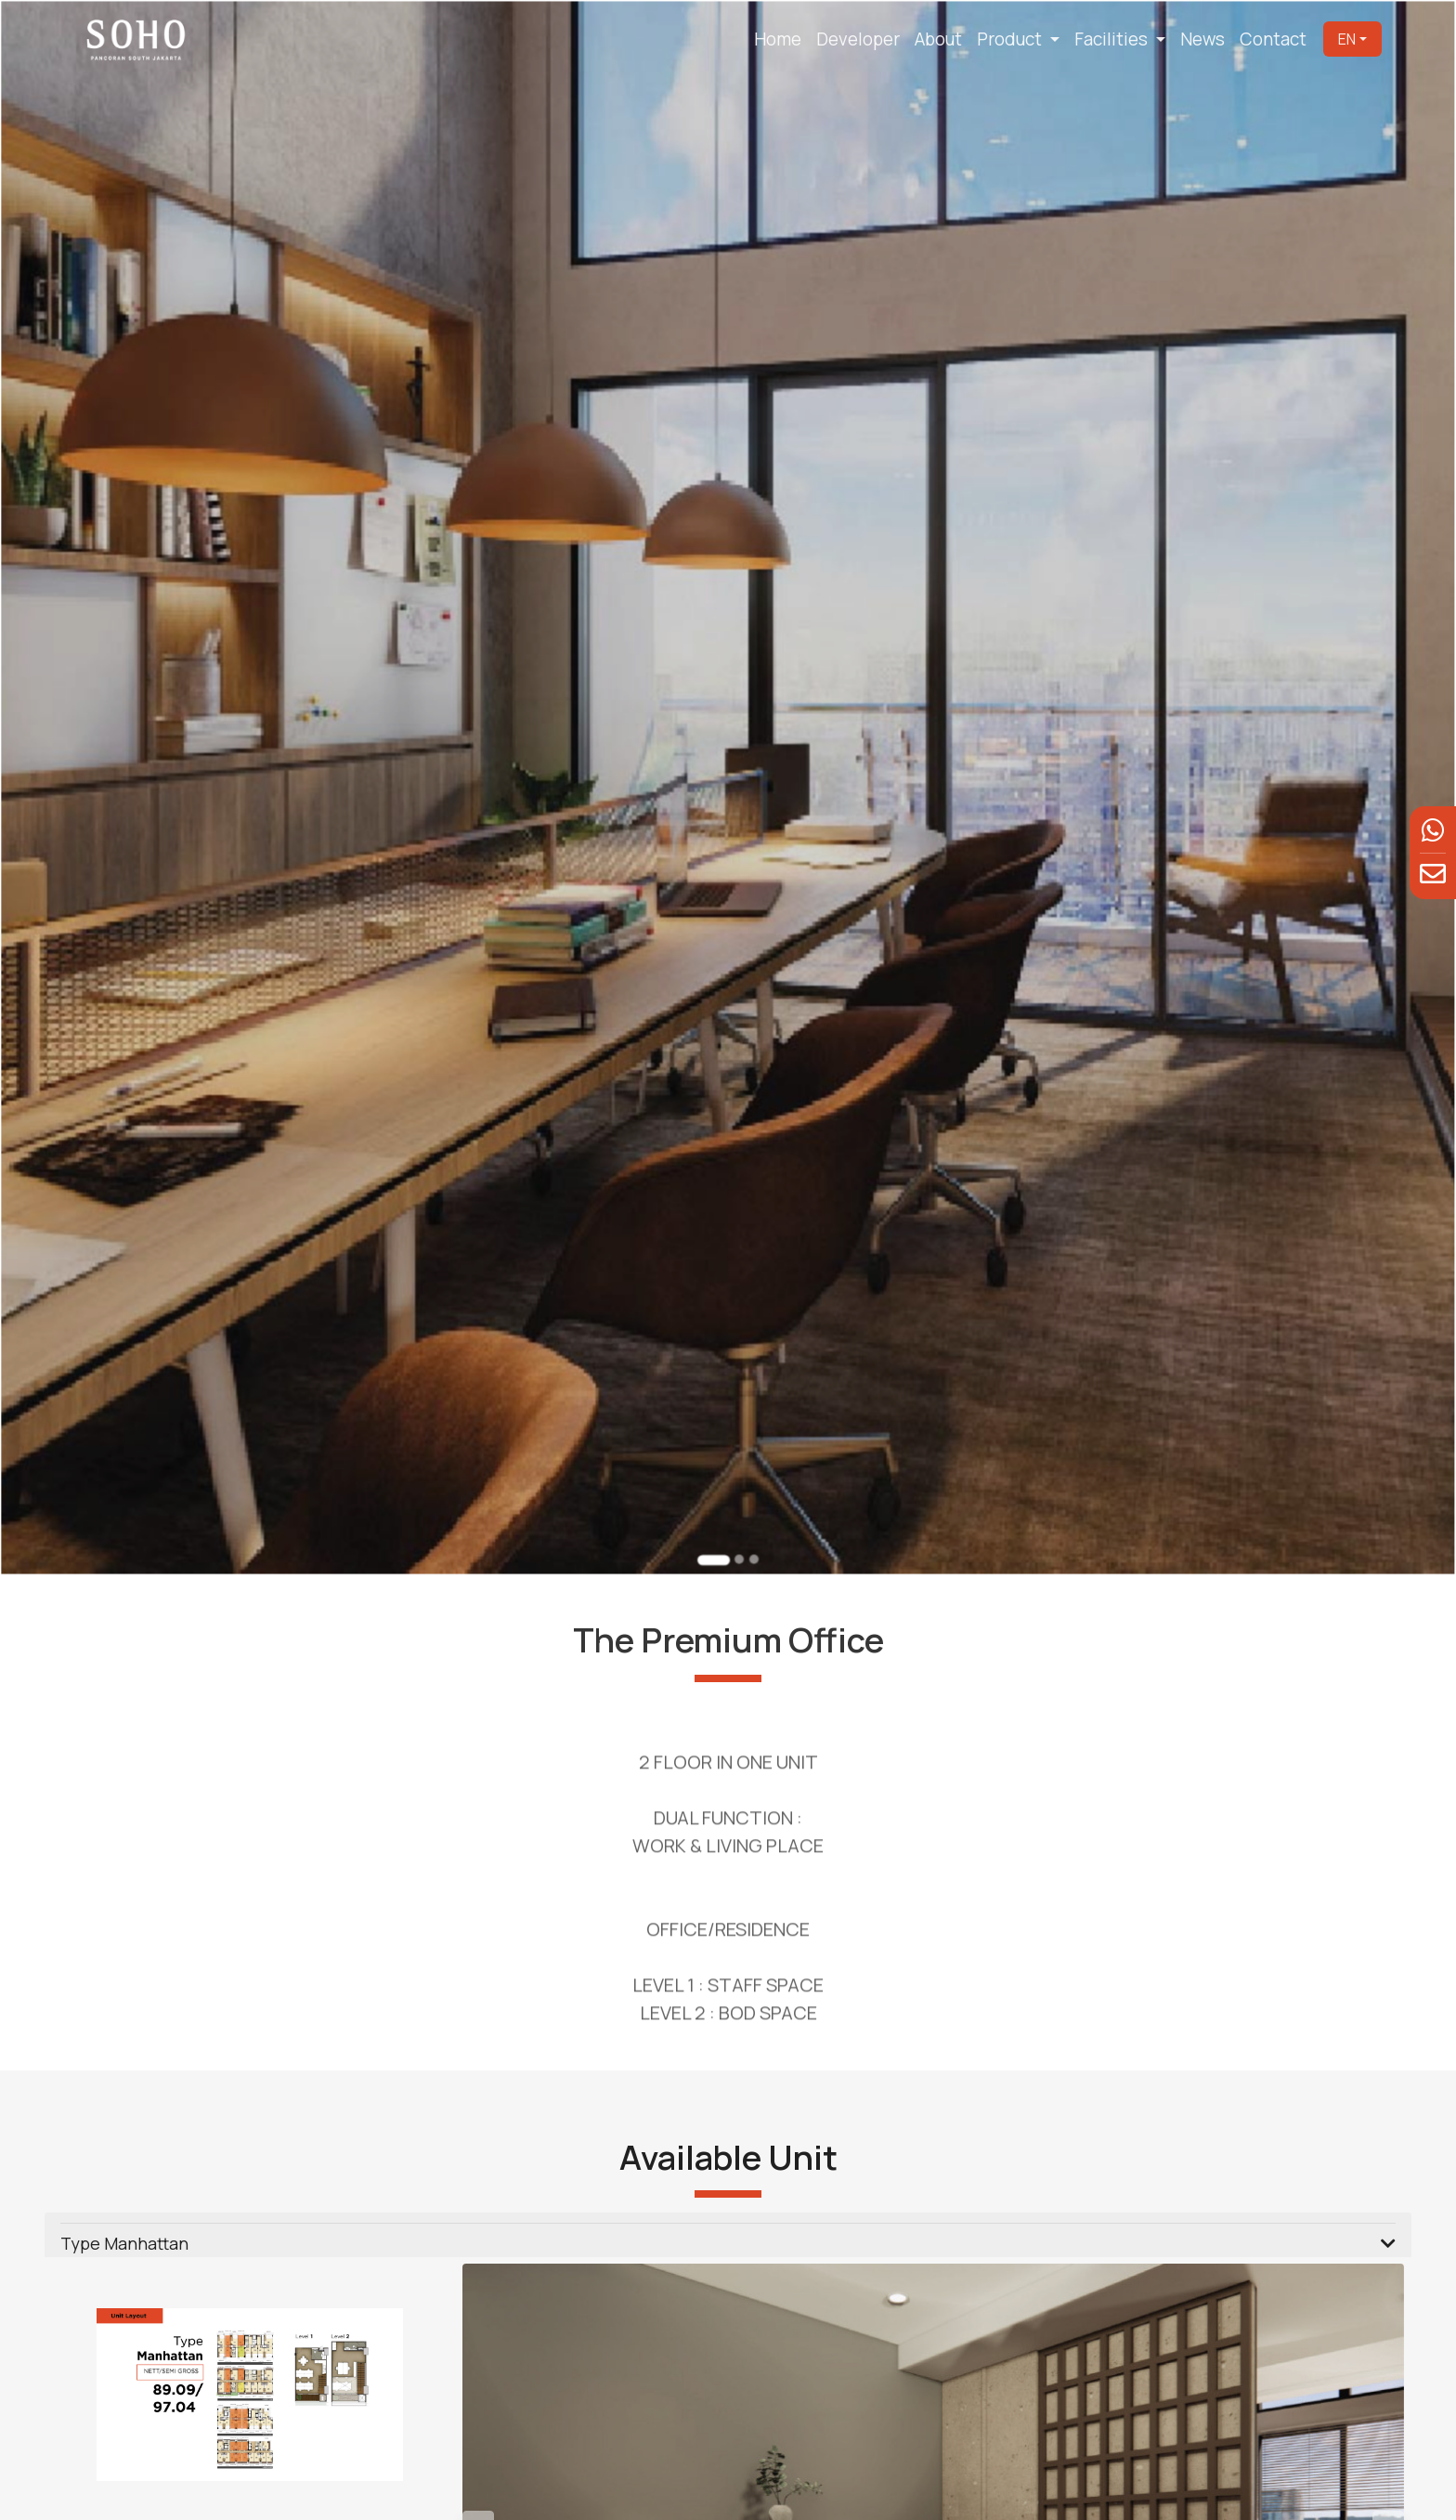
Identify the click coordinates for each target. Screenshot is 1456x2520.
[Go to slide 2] (738, 1498)
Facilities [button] (1112, 39)
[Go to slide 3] (752, 1498)
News (1202, 39)
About (938, 39)
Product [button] (1011, 39)
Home (777, 39)
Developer (858, 39)
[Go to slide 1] (714, 1499)
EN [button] (1347, 39)
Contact (1273, 39)
